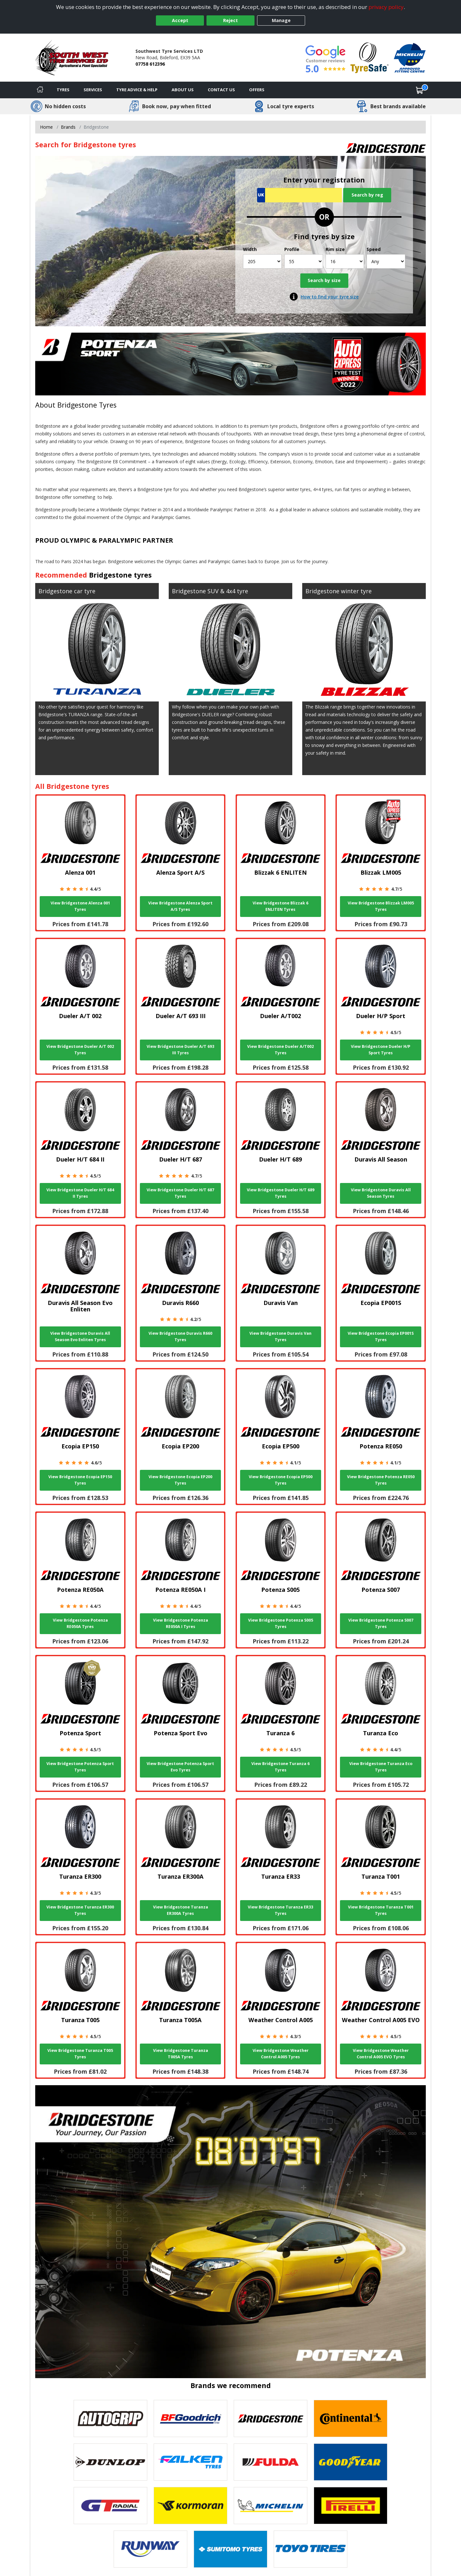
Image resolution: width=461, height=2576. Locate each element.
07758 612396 (150, 64)
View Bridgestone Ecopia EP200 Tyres (180, 1480)
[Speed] (386, 261)
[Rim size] (345, 261)
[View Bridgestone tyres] (270, 2418)
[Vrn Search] (299, 195)
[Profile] (303, 261)
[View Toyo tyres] (310, 2549)
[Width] (262, 261)
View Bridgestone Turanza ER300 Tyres (80, 1910)
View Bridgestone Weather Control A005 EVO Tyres (381, 2054)
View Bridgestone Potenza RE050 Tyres (381, 1480)
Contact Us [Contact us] (221, 90)
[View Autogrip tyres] (110, 2418)
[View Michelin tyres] (270, 2505)
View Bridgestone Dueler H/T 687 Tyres (180, 1193)
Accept (180, 20)
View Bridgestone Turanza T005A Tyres (180, 2054)
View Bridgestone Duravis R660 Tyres (180, 1336)
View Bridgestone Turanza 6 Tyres (280, 1767)
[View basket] (420, 90)
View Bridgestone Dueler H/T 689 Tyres (280, 1193)
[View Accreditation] (369, 57)
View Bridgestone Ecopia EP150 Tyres (80, 1480)
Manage (281, 20)
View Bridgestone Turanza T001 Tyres (381, 1910)
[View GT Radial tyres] (110, 2505)
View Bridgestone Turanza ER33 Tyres (280, 1910)
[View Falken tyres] (190, 2462)
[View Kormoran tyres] (190, 2505)
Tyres (63, 90)
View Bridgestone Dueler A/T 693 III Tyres (180, 1050)
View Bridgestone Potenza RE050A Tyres (80, 1623)
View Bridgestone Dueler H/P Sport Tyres (380, 1050)
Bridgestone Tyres (87, 404)
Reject (230, 20)
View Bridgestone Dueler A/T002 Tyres (280, 1050)
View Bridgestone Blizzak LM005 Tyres (381, 906)
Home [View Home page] (46, 127)
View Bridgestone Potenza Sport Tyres (80, 1767)
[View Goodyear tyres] (350, 2462)
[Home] (40, 90)
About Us (183, 90)
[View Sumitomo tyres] (230, 2549)
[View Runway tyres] (150, 2549)
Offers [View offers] (256, 90)
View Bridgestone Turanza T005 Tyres (80, 2054)
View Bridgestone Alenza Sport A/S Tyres (180, 906)
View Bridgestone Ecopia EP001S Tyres (381, 1336)
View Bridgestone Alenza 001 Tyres (80, 906)
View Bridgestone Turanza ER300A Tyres (180, 1910)
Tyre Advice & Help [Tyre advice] (137, 90)
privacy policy (386, 7)
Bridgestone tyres (120, 574)
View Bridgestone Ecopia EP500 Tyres (280, 1480)
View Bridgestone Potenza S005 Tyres (280, 1623)
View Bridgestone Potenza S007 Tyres (380, 1623)
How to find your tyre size (330, 297)
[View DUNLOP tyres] (110, 2462)
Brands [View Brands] (68, 127)
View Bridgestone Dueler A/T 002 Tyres (80, 1050)
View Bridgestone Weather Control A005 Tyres (281, 2054)
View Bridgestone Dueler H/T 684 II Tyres (80, 1193)
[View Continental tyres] (350, 2418)
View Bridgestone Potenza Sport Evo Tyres (180, 1767)
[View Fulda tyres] (270, 2462)
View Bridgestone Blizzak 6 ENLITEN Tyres (280, 906)
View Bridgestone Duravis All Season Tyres (381, 1193)
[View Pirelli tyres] (350, 2505)
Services (93, 90)
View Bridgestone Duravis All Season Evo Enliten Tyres (80, 1336)
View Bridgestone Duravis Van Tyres (280, 1336)
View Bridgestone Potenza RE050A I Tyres (180, 1623)
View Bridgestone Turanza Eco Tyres (380, 1767)
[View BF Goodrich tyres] (190, 2418)
